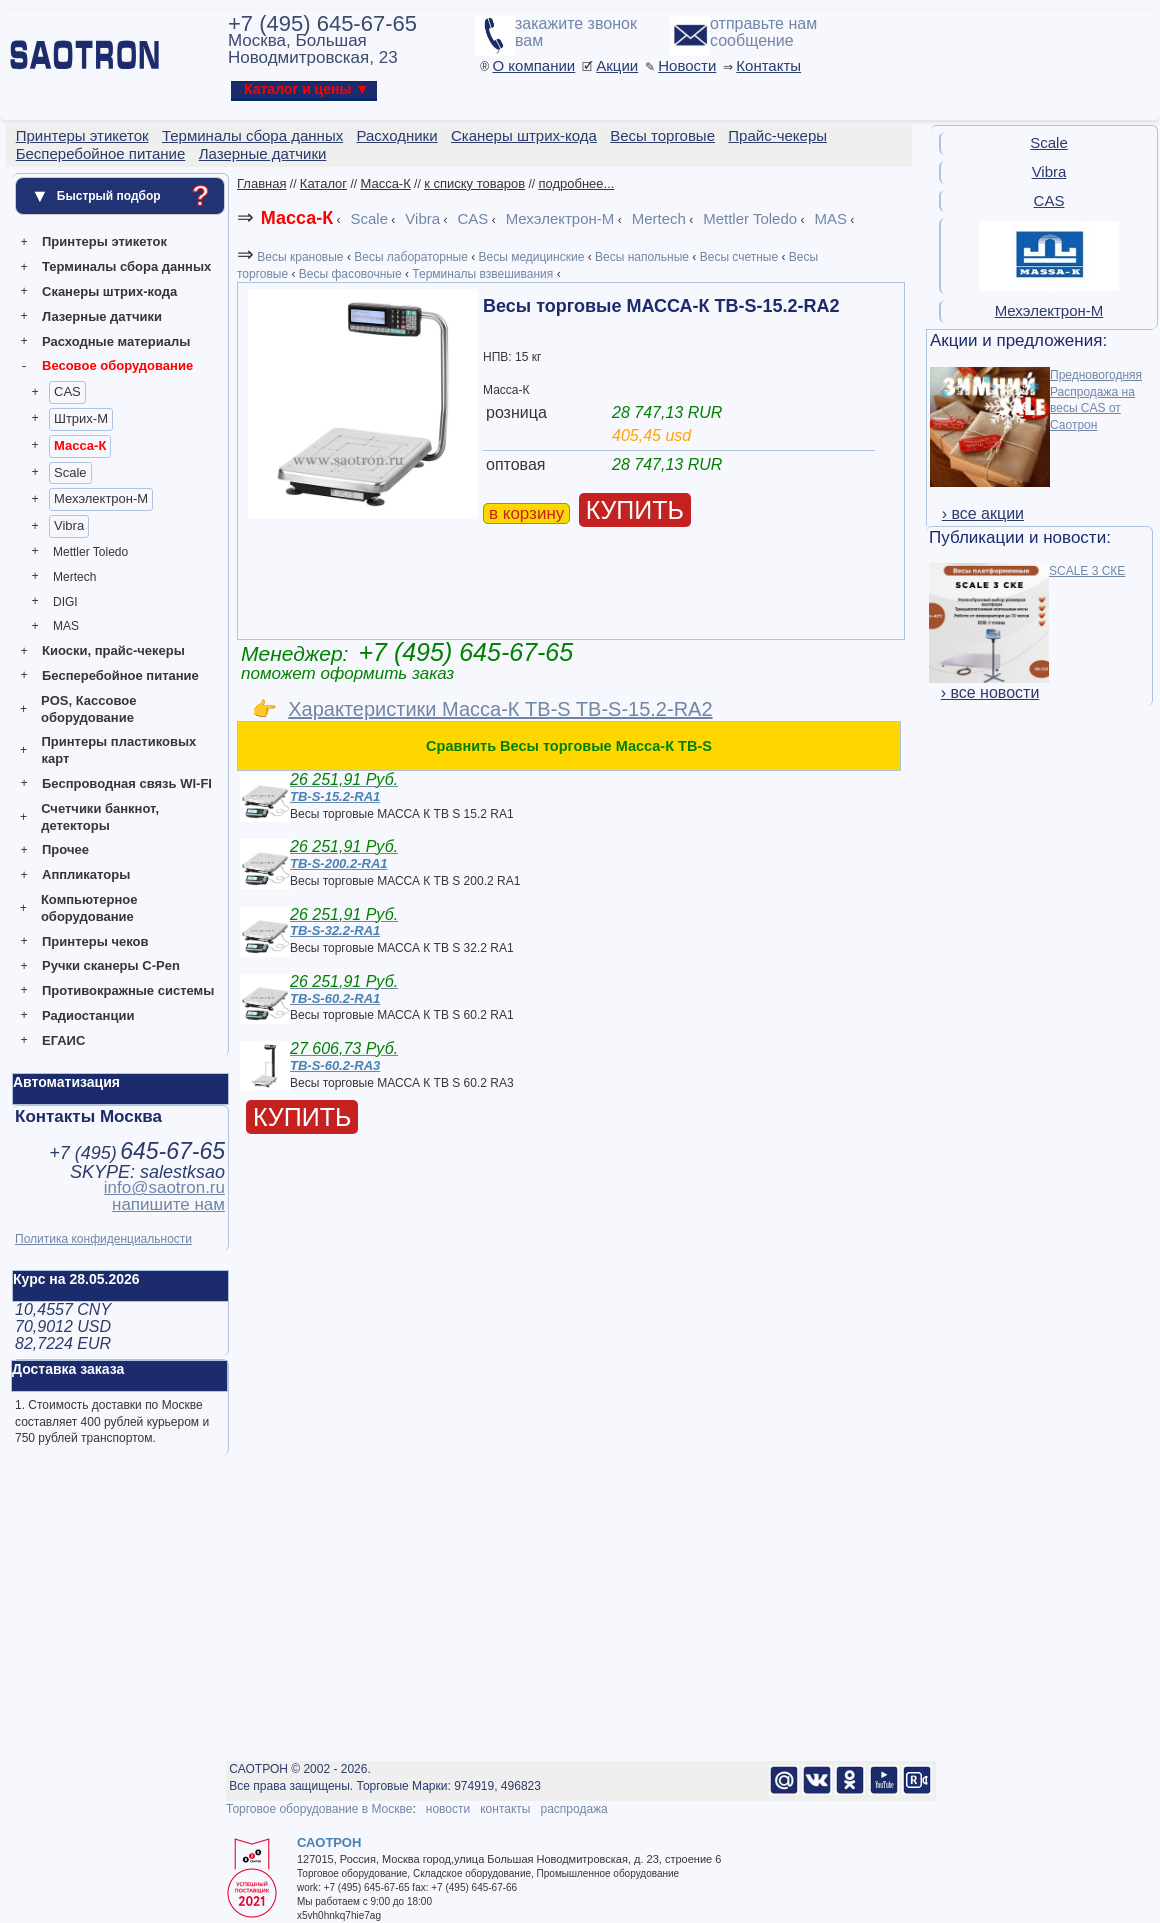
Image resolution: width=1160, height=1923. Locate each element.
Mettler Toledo (90, 552)
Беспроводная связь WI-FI (127, 783)
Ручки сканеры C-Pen (111, 965)
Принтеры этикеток (104, 241)
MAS (66, 626)
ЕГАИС (63, 1040)
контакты (505, 1809)
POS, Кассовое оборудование (88, 709)
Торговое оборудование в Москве (319, 1809)
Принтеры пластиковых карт (118, 750)
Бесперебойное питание (120, 675)
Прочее (65, 849)
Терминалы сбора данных (126, 266)
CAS (67, 391)
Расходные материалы (116, 341)
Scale (70, 472)
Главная (261, 183)
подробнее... (576, 183)
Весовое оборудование (117, 365)
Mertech (74, 577)
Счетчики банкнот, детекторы (100, 817)
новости (448, 1809)
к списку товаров (474, 183)
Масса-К (80, 445)
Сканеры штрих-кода (109, 291)
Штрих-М (81, 418)
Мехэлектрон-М (101, 498)
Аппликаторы (86, 874)
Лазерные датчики (102, 316)
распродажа (573, 1809)
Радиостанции (88, 1015)
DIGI (65, 602)
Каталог (323, 183)
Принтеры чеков (95, 941)
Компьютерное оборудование (89, 908)
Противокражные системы (128, 990)
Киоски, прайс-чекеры (113, 650)
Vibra (69, 525)
